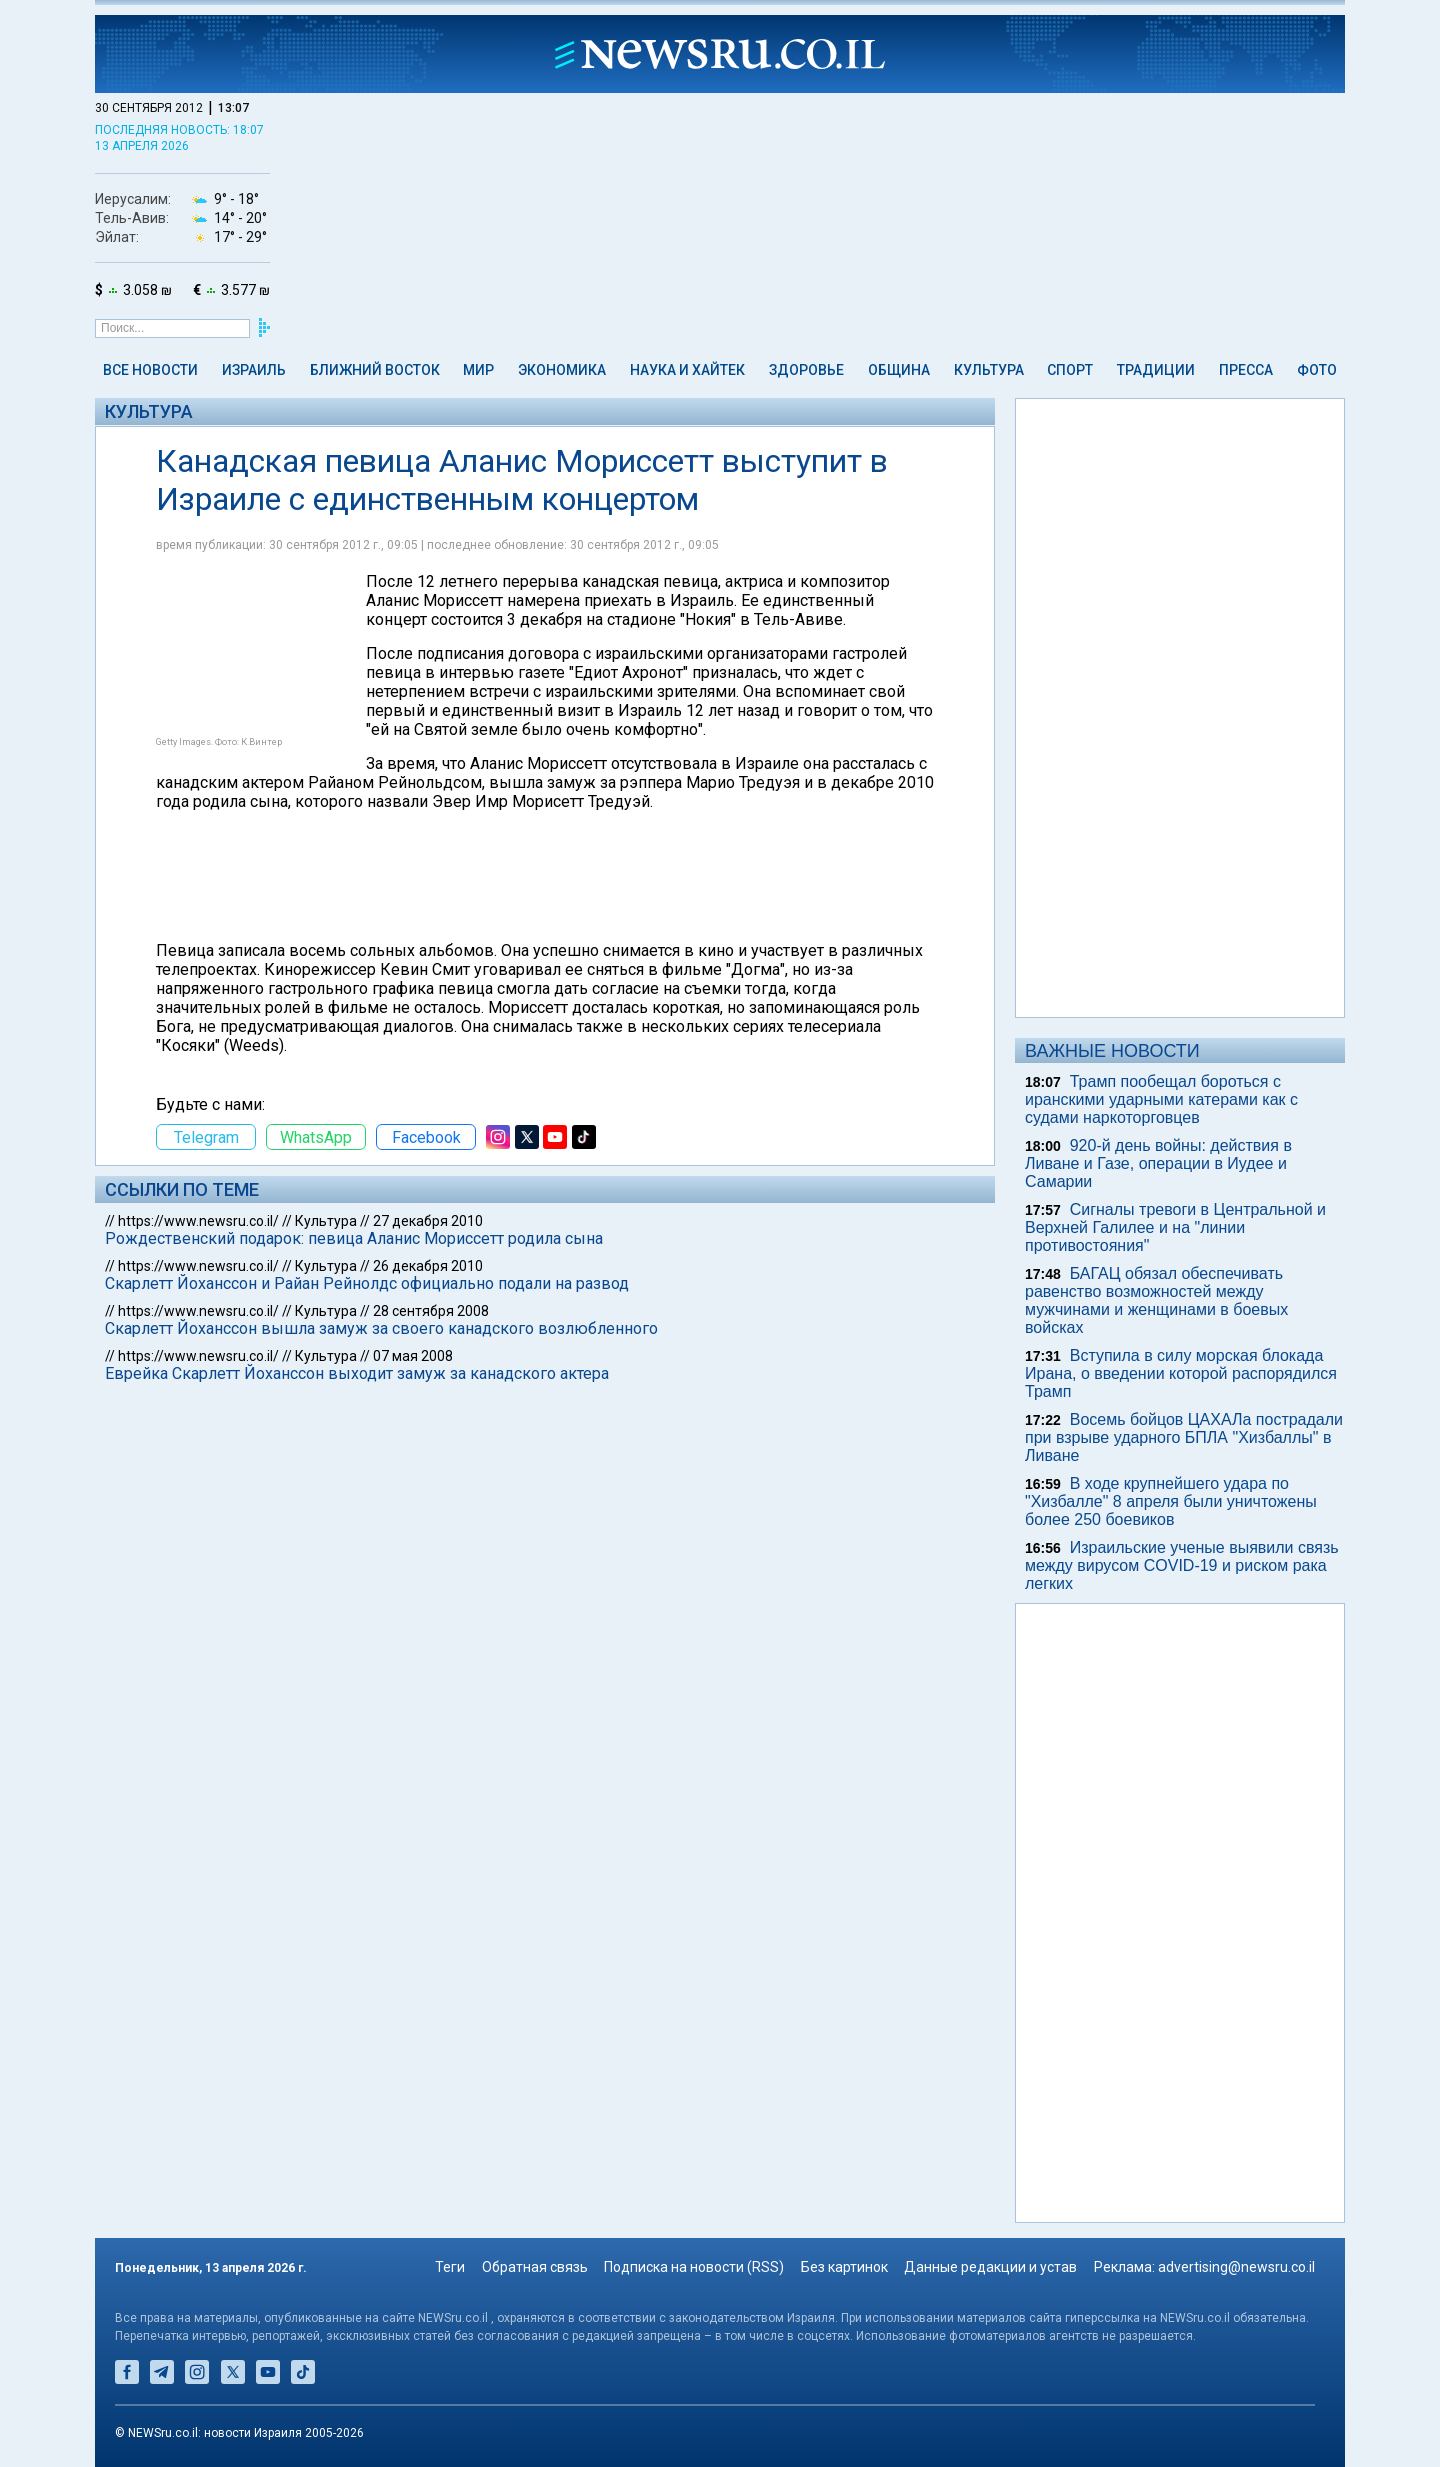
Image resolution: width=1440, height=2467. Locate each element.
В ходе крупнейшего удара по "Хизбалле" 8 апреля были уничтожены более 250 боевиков (1171, 1501)
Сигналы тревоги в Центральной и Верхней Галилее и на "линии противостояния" (1175, 1227)
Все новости (150, 370)
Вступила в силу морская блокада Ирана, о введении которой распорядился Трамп (1181, 1373)
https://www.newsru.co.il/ (198, 1221)
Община (899, 370)
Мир (478, 370)
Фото (1317, 370)
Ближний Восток (375, 370)
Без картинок (844, 2267)
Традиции (1156, 370)
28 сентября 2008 (431, 1311)
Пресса (1246, 370)
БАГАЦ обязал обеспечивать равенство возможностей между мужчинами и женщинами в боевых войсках (1156, 1300)
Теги (450, 2267)
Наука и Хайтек (687, 370)
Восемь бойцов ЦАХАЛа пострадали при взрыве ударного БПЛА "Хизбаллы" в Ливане (1184, 1437)
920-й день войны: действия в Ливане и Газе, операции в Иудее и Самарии (1158, 1163)
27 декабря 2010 (428, 1221)
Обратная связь (535, 2267)
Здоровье (806, 370)
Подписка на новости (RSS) (694, 2267)
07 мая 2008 (413, 1356)
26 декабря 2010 (428, 1266)
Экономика (562, 370)
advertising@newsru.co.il (1236, 2267)
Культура (989, 370)
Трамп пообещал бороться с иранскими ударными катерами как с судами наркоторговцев (1161, 1099)
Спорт (1070, 370)
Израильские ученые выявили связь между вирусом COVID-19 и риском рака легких (1182, 1565)
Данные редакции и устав (990, 2267)
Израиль (254, 370)
